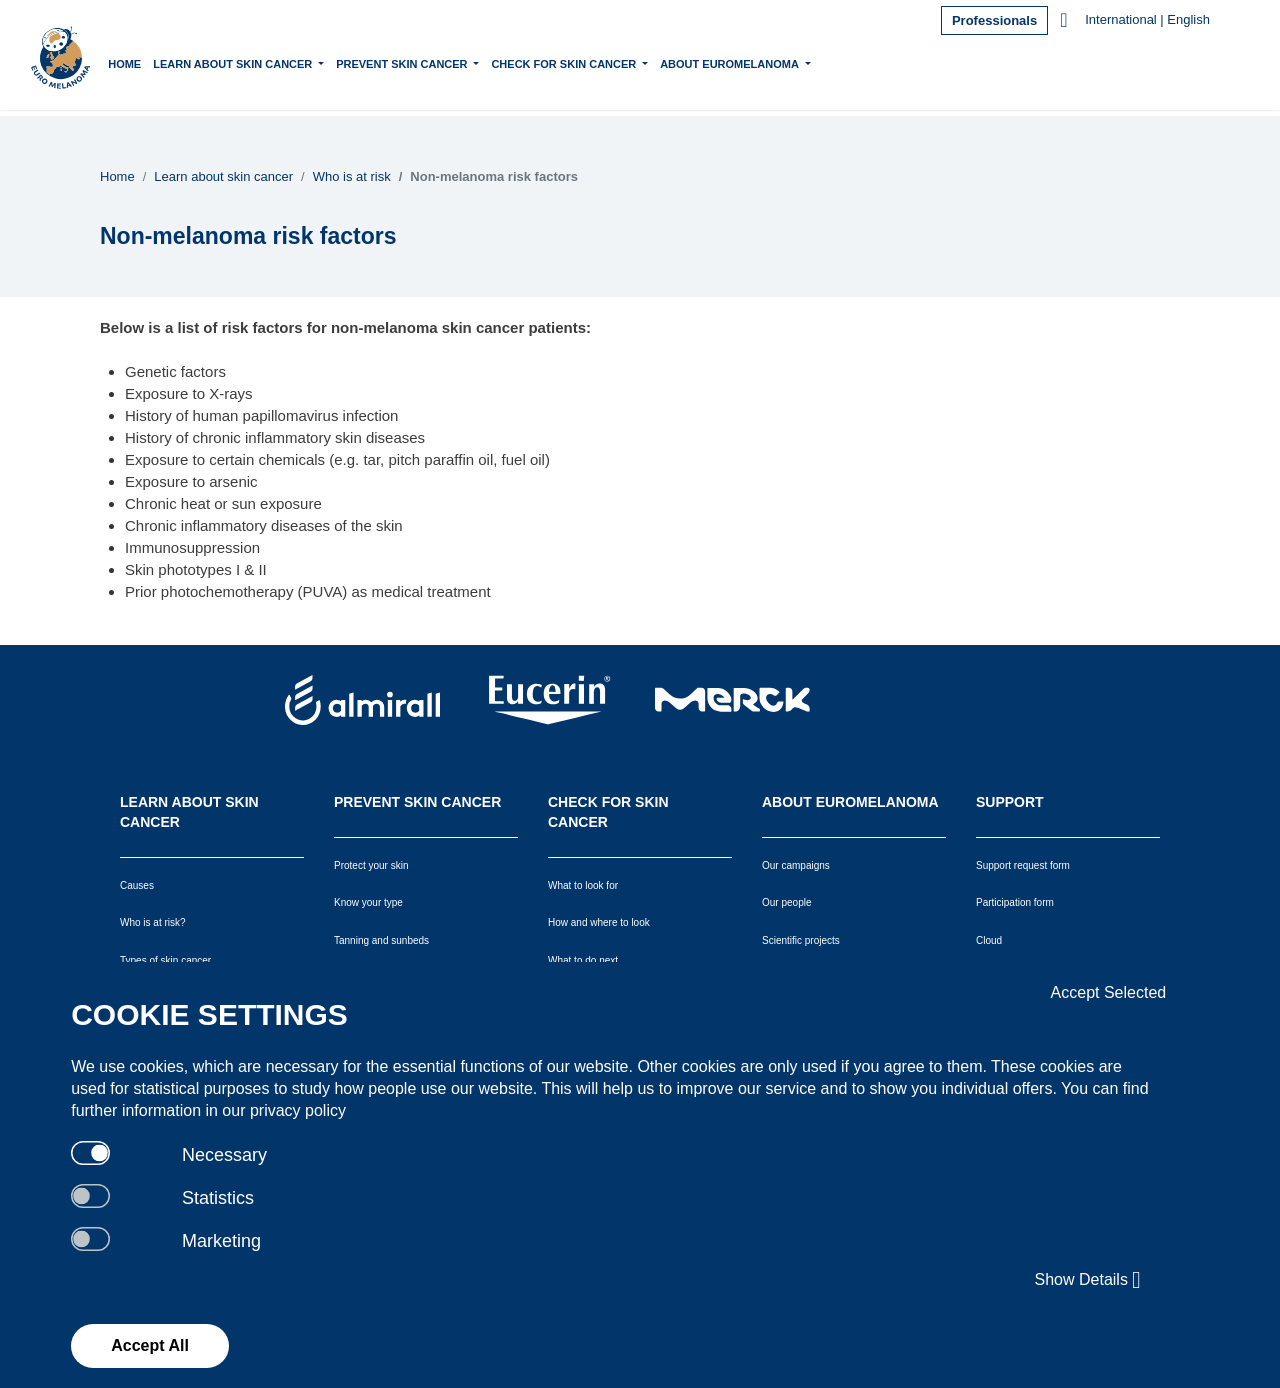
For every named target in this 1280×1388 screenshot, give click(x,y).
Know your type (368, 902)
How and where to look (599, 922)
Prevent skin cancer (442, 62)
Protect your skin (371, 865)
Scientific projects (801, 940)
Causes (137, 885)
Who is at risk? (153, 922)
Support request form (1023, 865)
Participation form (1015, 902)
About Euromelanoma (770, 62)
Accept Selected (1109, 992)
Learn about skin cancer (273, 62)
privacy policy (298, 1110)
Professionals (994, 20)
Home (163, 64)
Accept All (150, 1345)
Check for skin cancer (604, 62)
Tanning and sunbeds (381, 940)
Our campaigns (796, 865)
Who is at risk (352, 176)
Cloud (989, 940)
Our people (786, 902)
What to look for (583, 885)
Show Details (1088, 1280)
